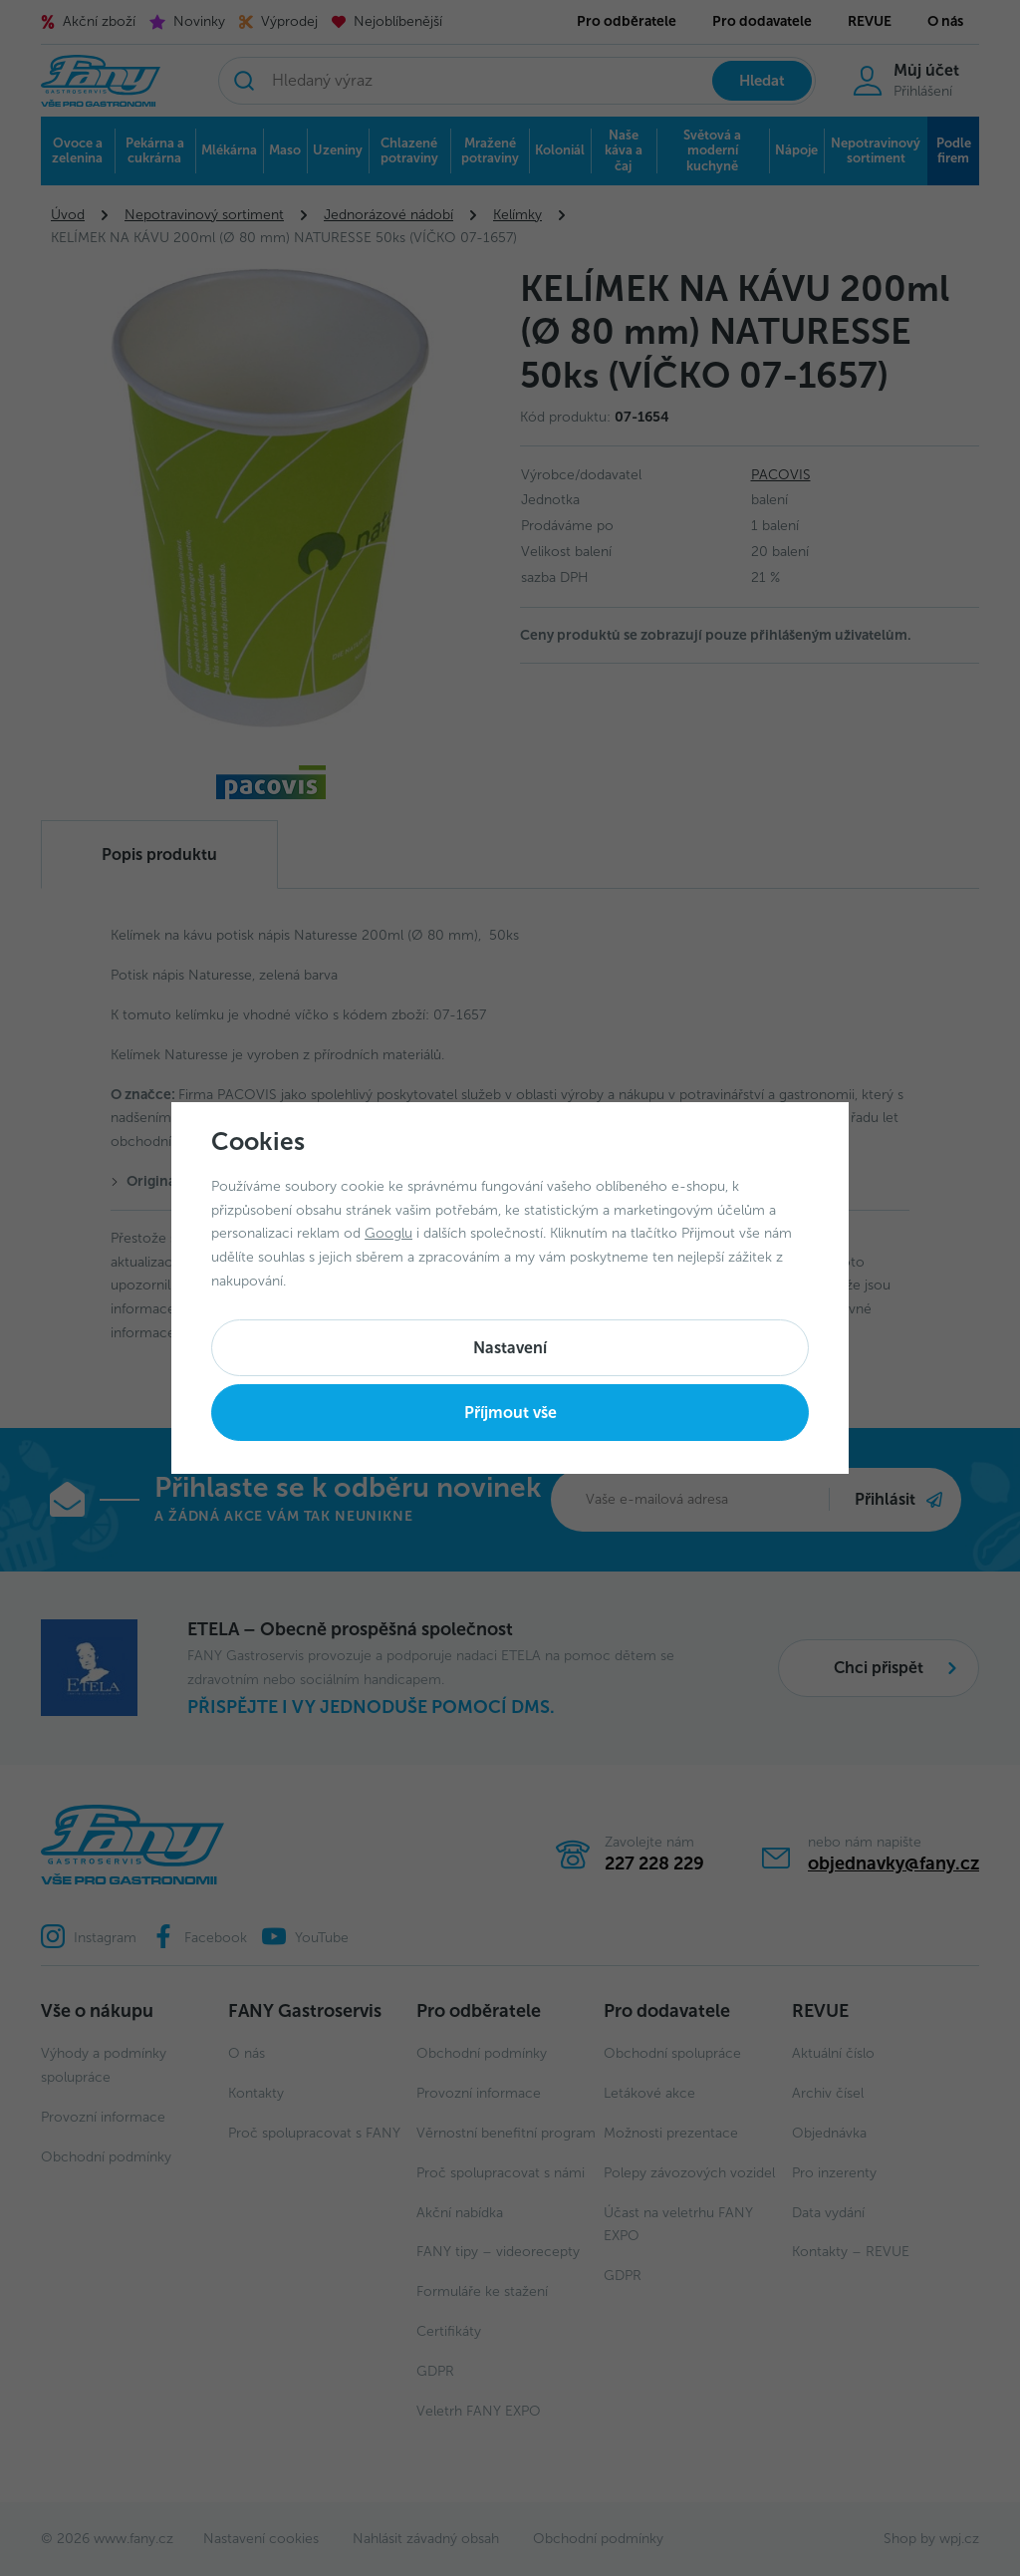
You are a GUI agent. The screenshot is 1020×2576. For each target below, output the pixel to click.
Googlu (388, 1233)
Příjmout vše (510, 1412)
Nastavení (510, 1347)
